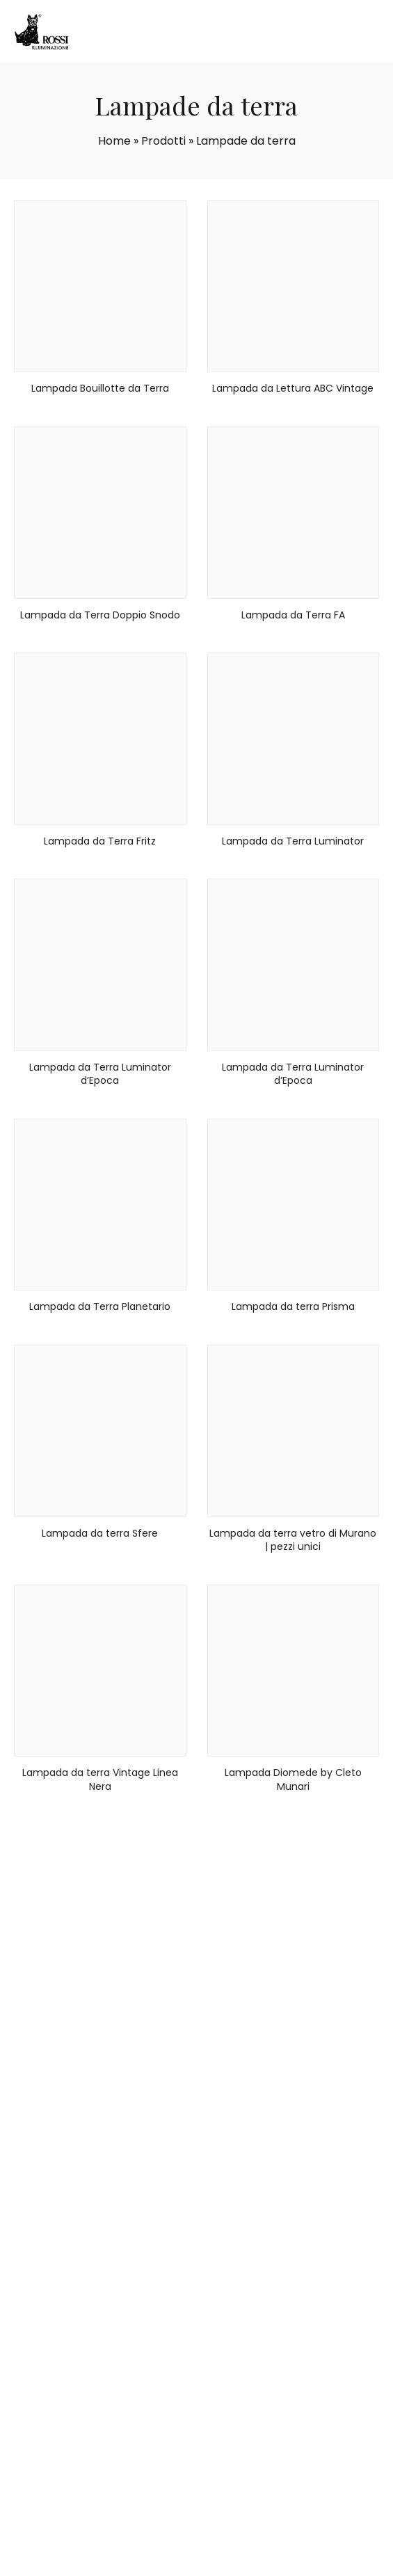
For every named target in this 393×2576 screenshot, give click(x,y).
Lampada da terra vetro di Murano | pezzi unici (292, 1540)
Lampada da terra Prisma (293, 1306)
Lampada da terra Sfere (100, 1533)
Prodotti (163, 141)
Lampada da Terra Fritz (100, 841)
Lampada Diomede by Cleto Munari (293, 1779)
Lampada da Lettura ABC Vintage (293, 388)
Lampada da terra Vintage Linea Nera (100, 1779)
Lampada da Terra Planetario (99, 1306)
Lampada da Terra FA (293, 615)
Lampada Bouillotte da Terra (100, 388)
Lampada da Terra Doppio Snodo (100, 615)
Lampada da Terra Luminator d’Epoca (100, 1074)
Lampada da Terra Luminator (293, 841)
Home (114, 141)
